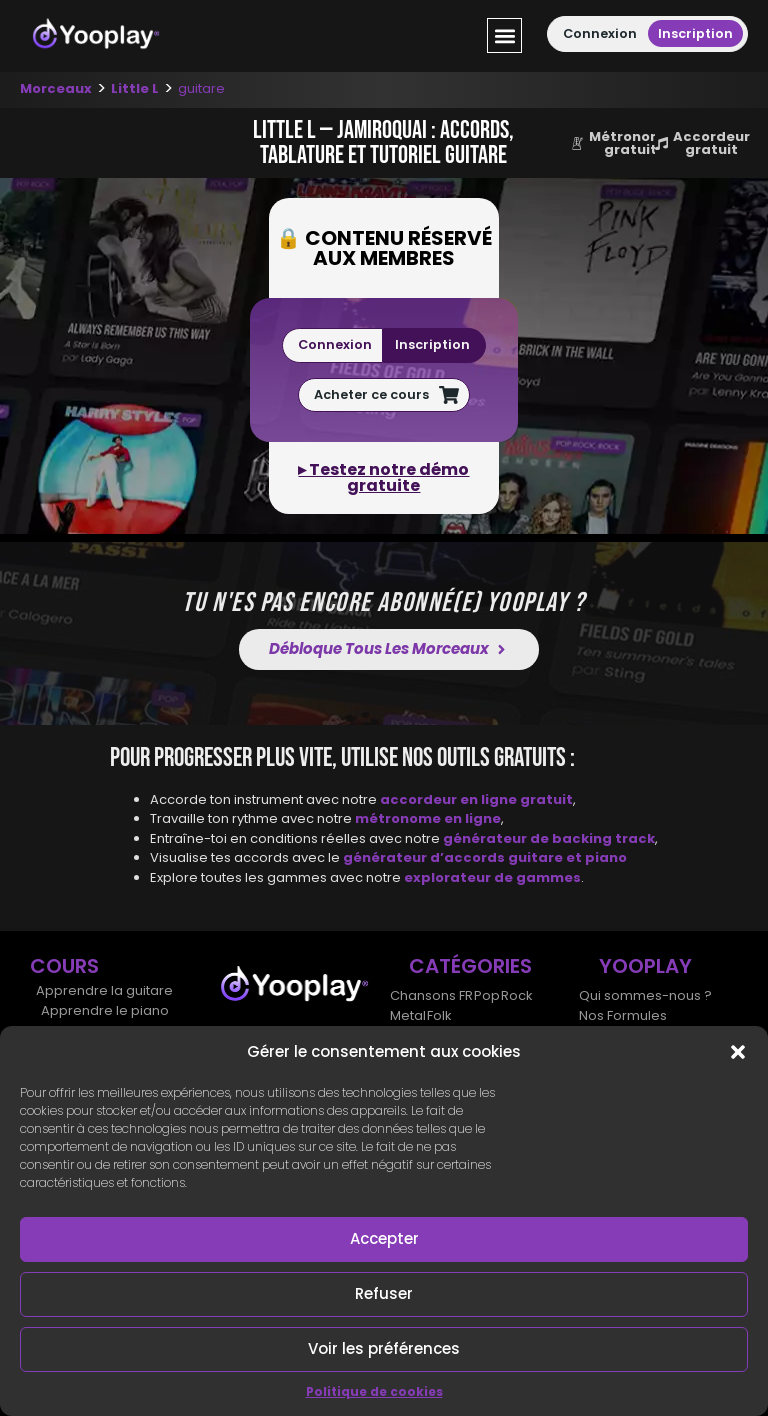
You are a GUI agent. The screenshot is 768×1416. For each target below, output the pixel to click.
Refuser (384, 1293)
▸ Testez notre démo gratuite (383, 477)
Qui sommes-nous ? (645, 995)
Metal (407, 1015)
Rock (514, 995)
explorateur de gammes (492, 876)
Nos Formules (623, 1015)
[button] (738, 1052)
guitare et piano (567, 857)
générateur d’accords (425, 857)
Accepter (384, 1238)
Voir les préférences (384, 1348)
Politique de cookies (374, 1391)
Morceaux (56, 88)
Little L (135, 88)
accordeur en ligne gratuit (476, 798)
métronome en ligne (428, 818)
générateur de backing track (549, 837)
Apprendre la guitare (104, 990)
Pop (485, 995)
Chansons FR (430, 995)
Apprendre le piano (105, 1010)
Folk (437, 1015)
